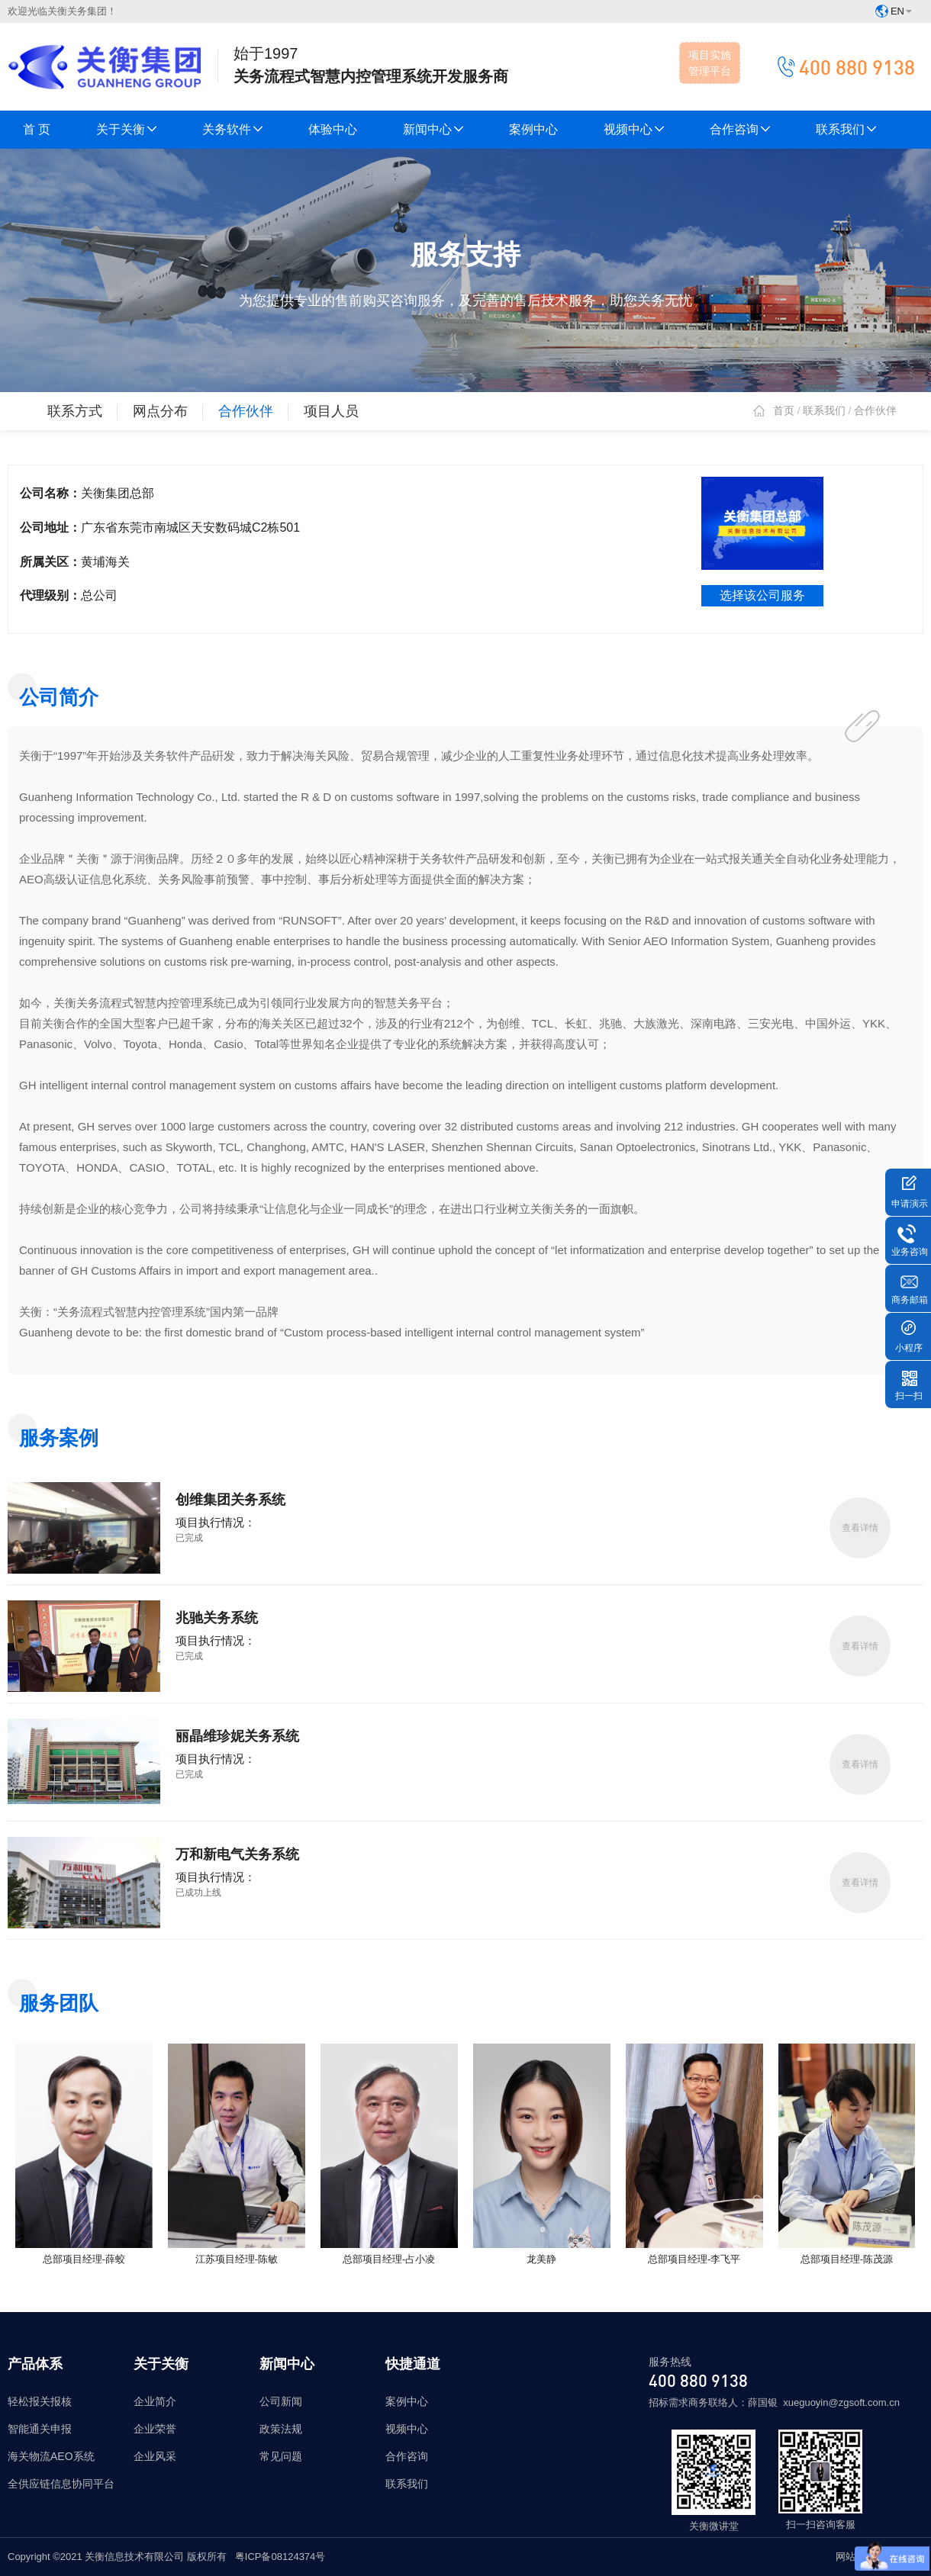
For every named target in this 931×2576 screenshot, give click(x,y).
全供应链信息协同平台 (61, 2484)
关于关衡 (126, 129)
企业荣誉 (155, 2429)
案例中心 (533, 129)
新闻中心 (433, 129)
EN (893, 11)
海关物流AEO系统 (51, 2456)
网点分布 (160, 411)
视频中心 (634, 129)
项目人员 (331, 411)
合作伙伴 (245, 411)
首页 (783, 410)
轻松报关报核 (40, 2401)
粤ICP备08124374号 (280, 2556)
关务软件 (232, 129)
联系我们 (846, 129)
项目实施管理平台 (709, 63)
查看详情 (860, 1528)
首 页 (36, 129)
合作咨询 (740, 129)
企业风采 (155, 2456)
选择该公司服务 (762, 595)
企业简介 (155, 2401)
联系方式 (74, 411)
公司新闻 (280, 2401)
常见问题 (280, 2456)
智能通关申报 (40, 2429)
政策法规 (280, 2429)
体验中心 (332, 129)
